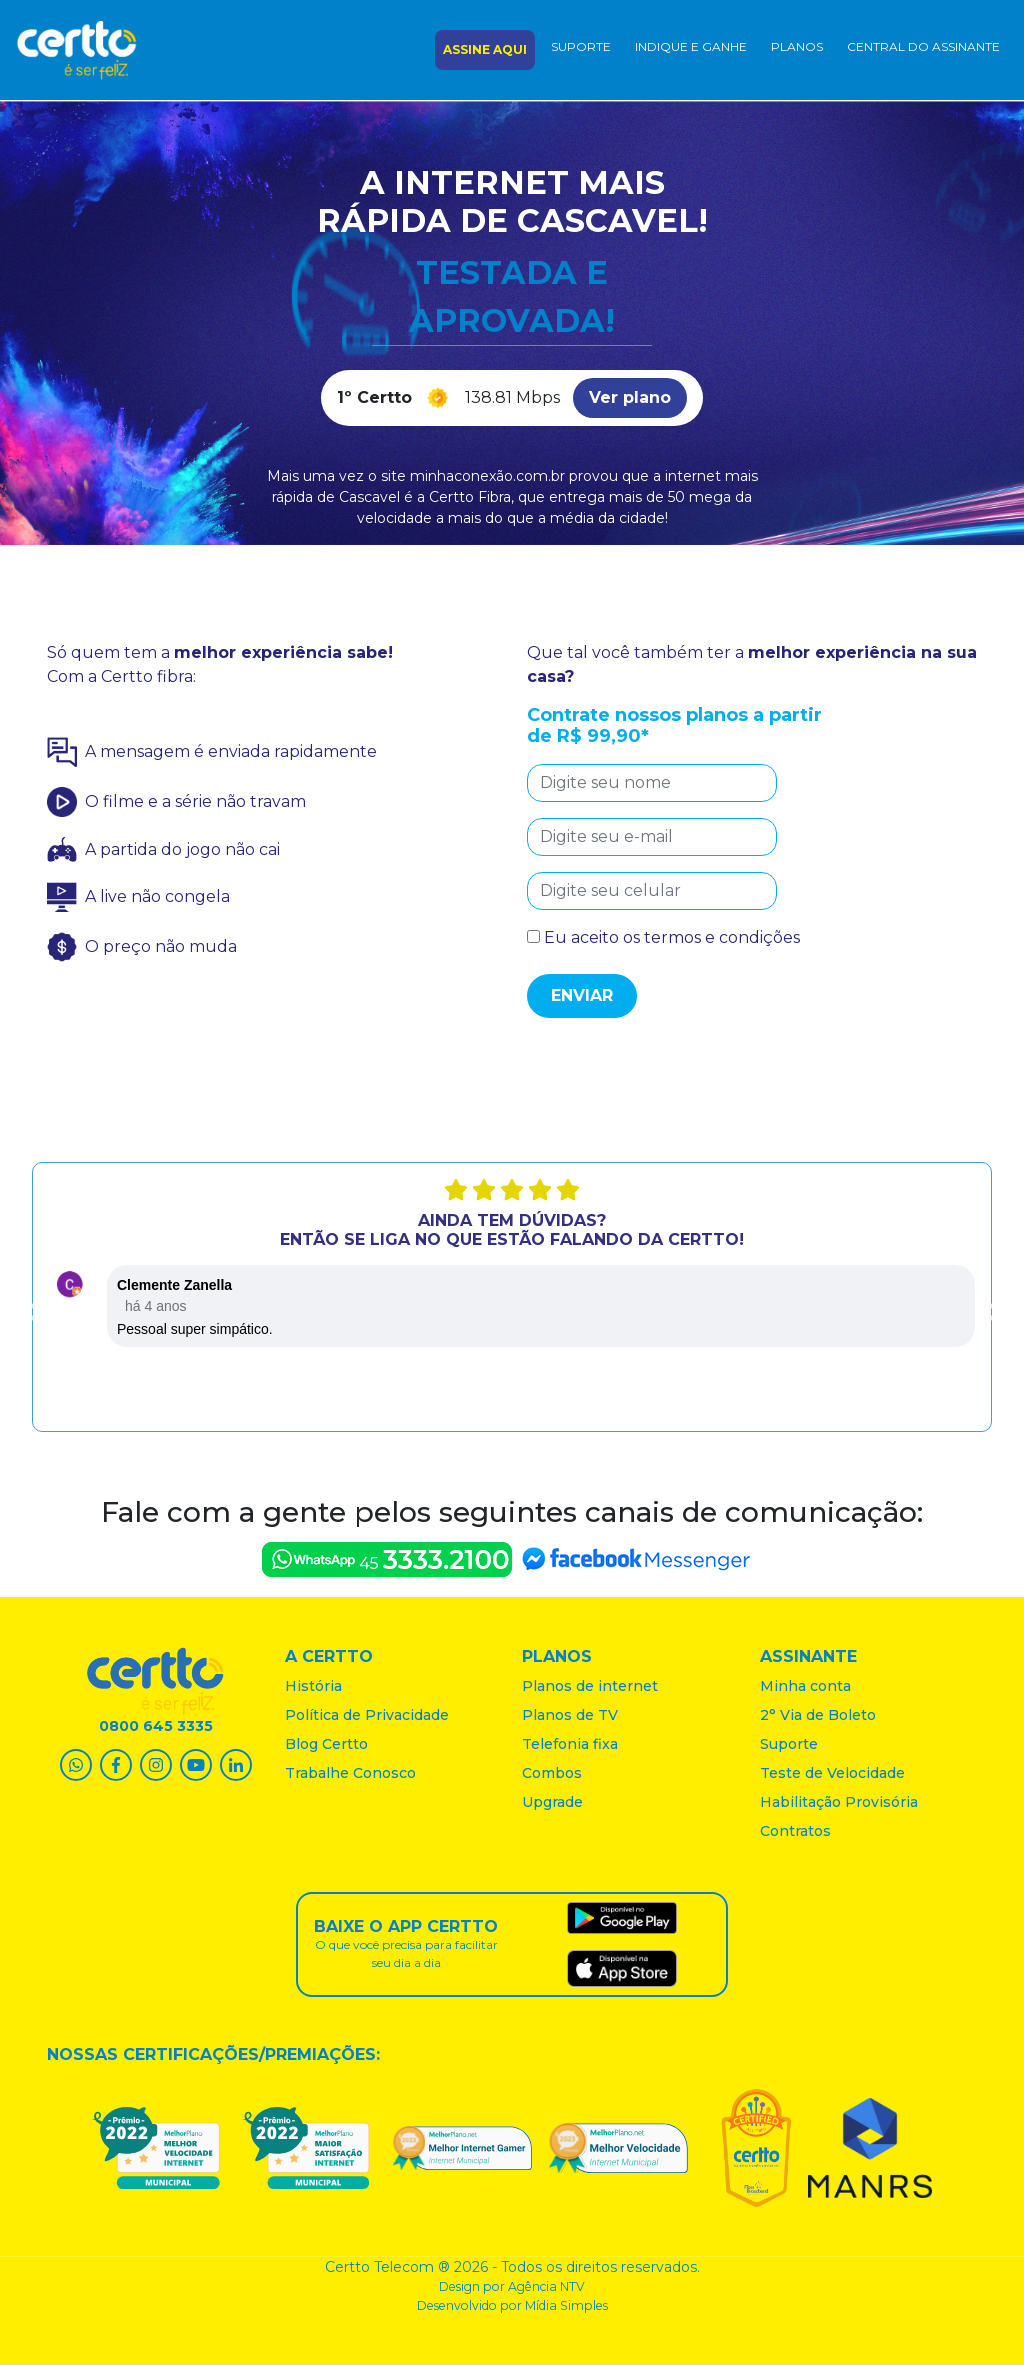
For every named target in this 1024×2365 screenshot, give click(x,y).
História (313, 1686)
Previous (34, 1313)
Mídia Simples (566, 2305)
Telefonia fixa (570, 1744)
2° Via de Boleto (818, 1715)
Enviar (582, 995)
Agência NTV (546, 2286)
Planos (797, 46)
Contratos (795, 1831)
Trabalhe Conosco (350, 1773)
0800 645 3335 (156, 1726)
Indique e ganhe (691, 46)
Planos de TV (570, 1715)
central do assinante (923, 46)
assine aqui (485, 49)
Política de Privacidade (367, 1715)
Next (990, 1313)
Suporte (581, 46)
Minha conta (805, 1686)
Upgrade (552, 1802)
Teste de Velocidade (832, 1773)
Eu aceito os (663, 937)
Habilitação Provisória (839, 1802)
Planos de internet (590, 1686)
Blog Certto (326, 1744)
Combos (552, 1773)
